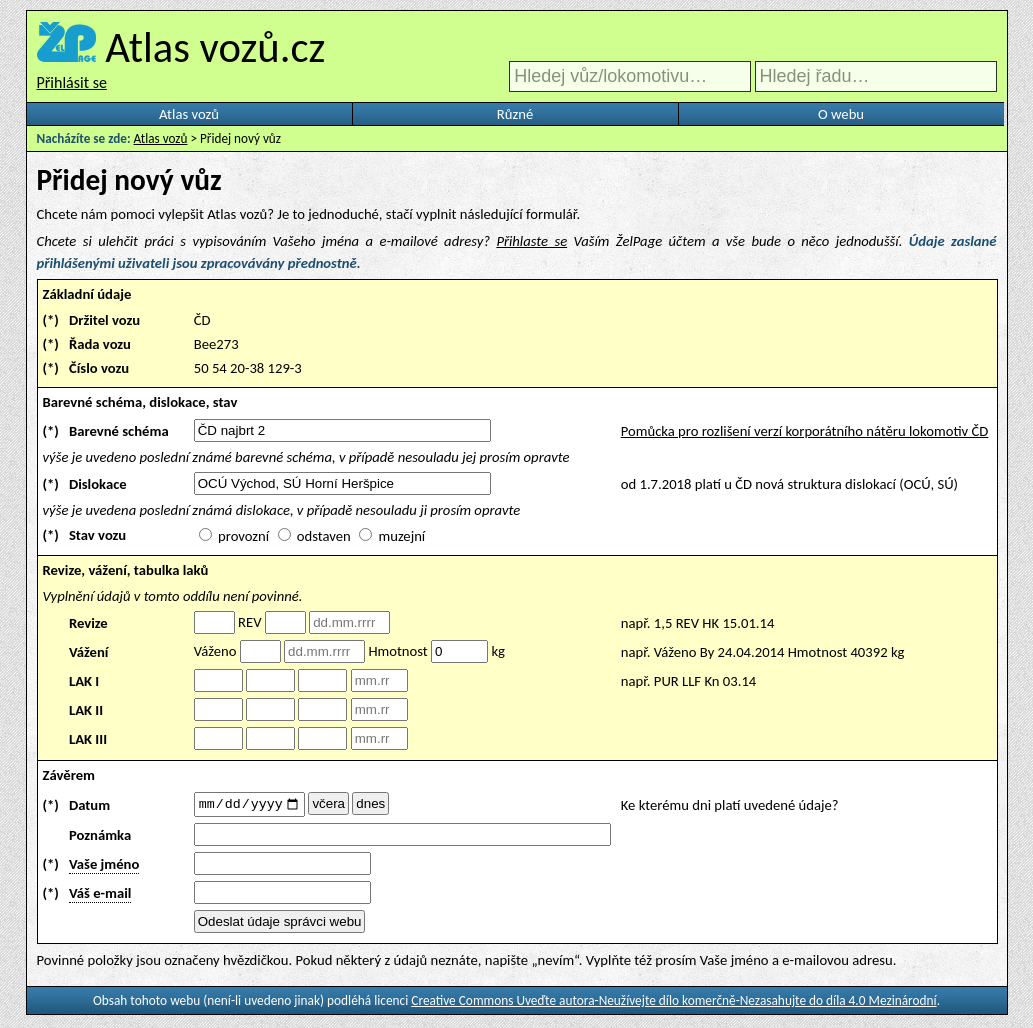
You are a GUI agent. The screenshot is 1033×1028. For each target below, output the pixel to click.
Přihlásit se (72, 82)
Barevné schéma (119, 431)
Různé (515, 114)
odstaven (324, 536)
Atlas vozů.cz (215, 47)
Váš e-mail (100, 896)
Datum (89, 806)
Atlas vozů (189, 114)
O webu (841, 114)
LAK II (86, 710)
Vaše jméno (104, 867)
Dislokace (98, 484)
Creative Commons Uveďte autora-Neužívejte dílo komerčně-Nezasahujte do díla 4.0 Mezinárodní (673, 1003)
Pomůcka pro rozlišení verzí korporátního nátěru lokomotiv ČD (805, 431)
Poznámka (100, 838)
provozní (243, 536)
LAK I (84, 681)
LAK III (88, 739)
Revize (88, 623)
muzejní (401, 536)
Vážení (89, 652)
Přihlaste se (531, 241)
